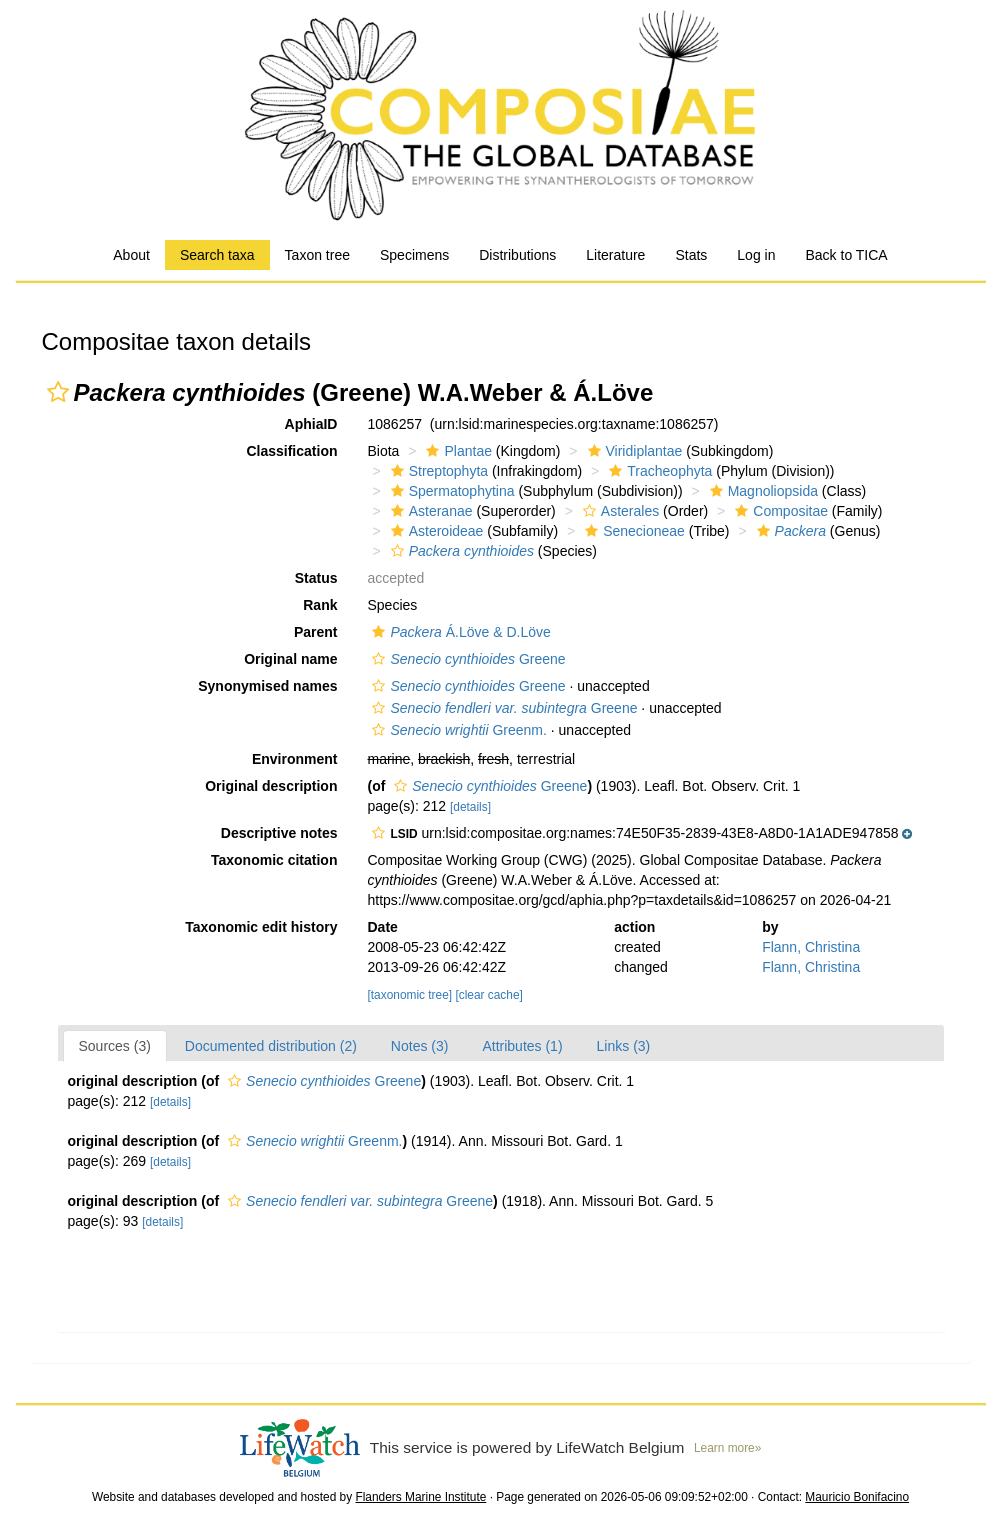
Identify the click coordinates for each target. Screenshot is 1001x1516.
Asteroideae (435, 531)
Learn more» (727, 1448)
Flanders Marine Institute (420, 1497)
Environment (295, 759)
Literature (615, 255)
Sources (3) (115, 1046)
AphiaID (311, 424)
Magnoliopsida (761, 491)
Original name (290, 659)
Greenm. (456, 730)
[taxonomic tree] (409, 995)
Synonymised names (267, 686)
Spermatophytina (450, 491)
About (131, 255)
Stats (691, 255)
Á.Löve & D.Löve (458, 632)
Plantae (456, 451)
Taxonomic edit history (261, 927)
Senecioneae (632, 531)
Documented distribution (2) (271, 1046)
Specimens (414, 255)
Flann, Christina (811, 947)
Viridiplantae (633, 451)
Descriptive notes (279, 833)
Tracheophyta (658, 471)
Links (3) (624, 1046)
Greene (466, 659)
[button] (58, 392)
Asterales (618, 511)
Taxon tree (317, 255)
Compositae (779, 511)
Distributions (517, 255)
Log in (756, 255)
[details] (470, 807)
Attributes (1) (522, 1046)
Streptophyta (437, 471)
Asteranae (429, 511)
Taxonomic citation (274, 860)
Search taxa (217, 255)
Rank (320, 605)
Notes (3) (420, 1046)
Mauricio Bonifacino (857, 1497)
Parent (316, 632)
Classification (291, 451)
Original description (271, 786)
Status (316, 578)
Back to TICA (846, 255)
